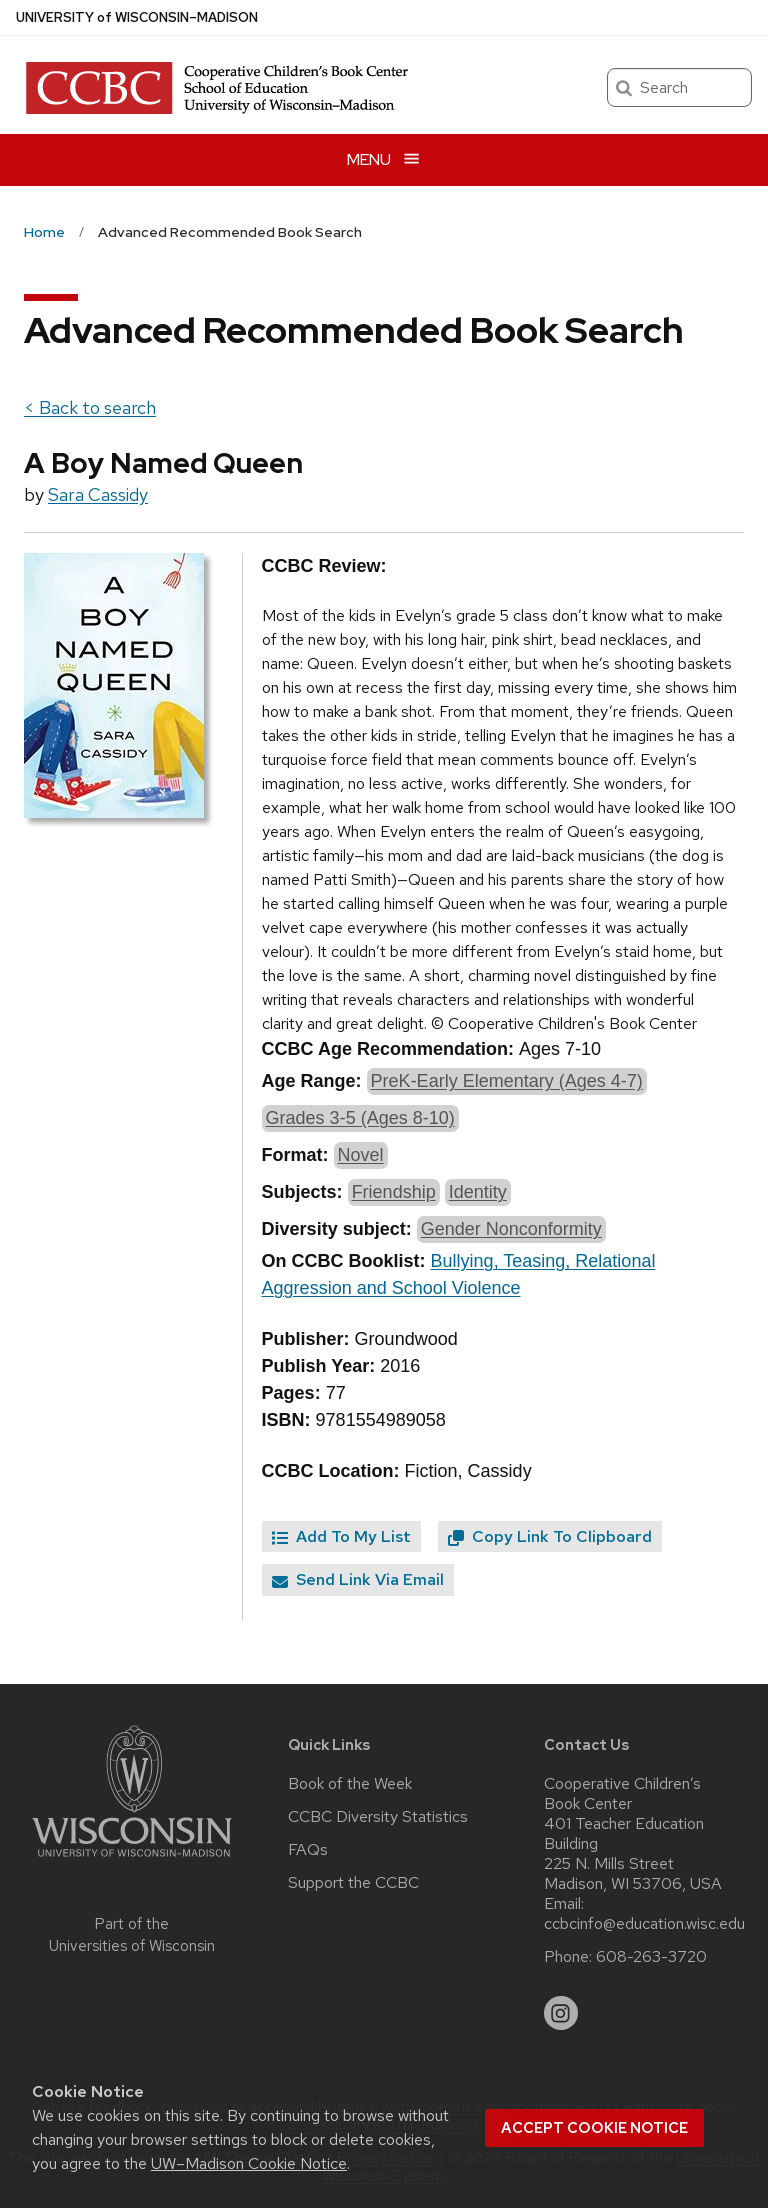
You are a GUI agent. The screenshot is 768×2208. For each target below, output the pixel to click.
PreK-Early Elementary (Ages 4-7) (507, 1081)
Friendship (394, 1192)
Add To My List (341, 1536)
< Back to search (90, 407)
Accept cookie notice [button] (594, 2128)
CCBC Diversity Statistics (378, 1817)
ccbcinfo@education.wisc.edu (644, 1924)
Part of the (132, 1935)
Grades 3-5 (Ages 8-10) (360, 1118)
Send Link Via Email (358, 1579)
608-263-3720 (651, 1957)
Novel (361, 1155)
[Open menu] (384, 159)
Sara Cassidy (98, 494)
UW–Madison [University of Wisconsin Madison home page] (137, 17)
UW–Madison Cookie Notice (249, 2163)
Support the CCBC (353, 1883)
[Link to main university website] (132, 1860)
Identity (478, 1192)
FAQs (308, 1850)
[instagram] (561, 2013)
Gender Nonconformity (511, 1229)
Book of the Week (350, 1784)
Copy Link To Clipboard (550, 1536)
